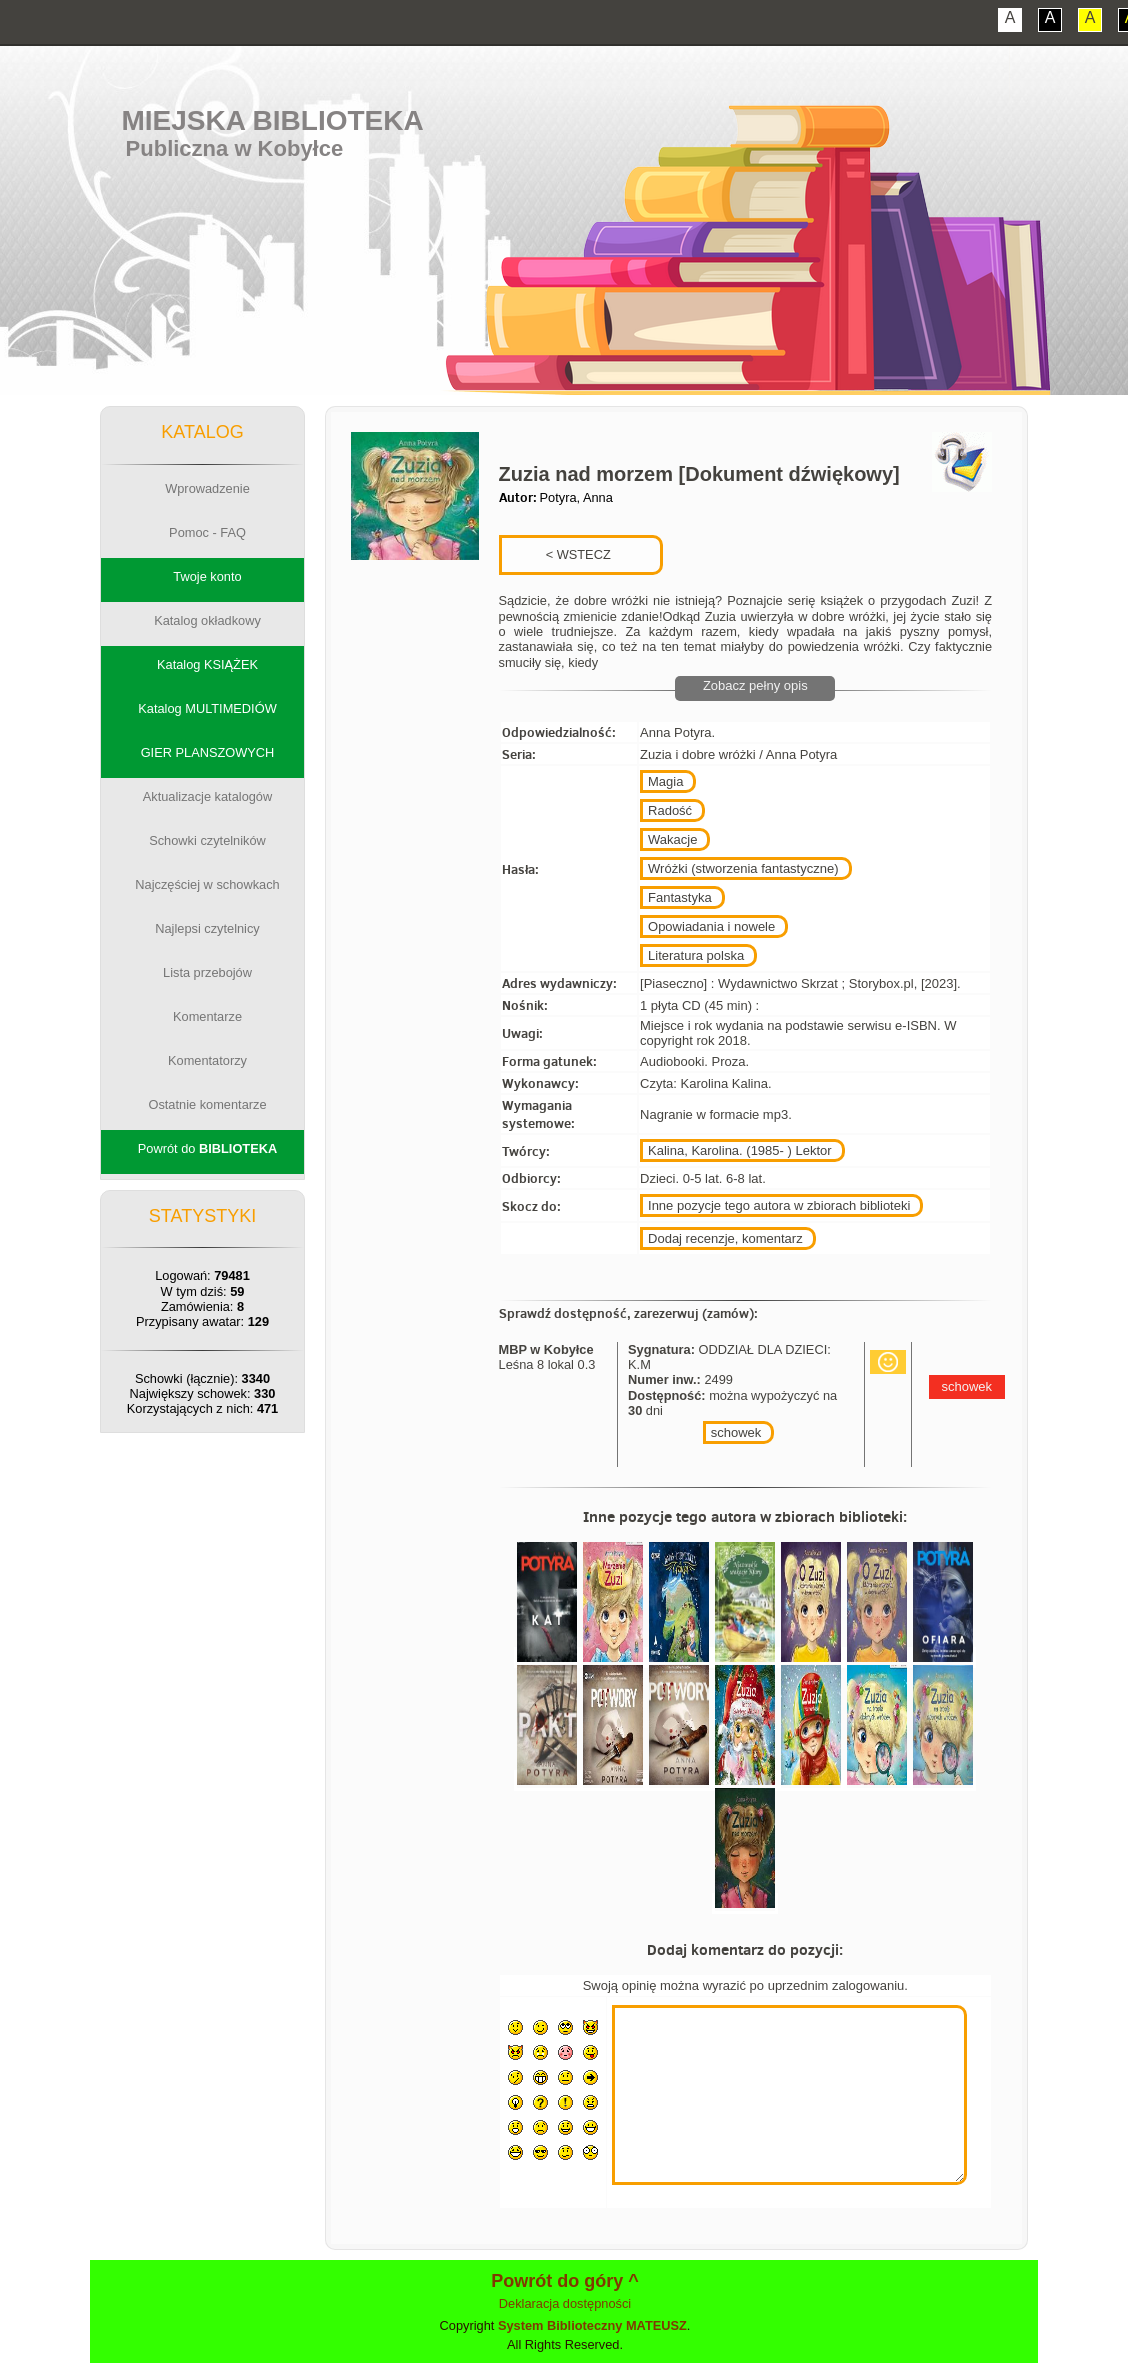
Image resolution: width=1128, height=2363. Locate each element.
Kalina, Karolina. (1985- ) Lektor (740, 1150)
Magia (665, 781)
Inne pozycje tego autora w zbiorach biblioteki (779, 1205)
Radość (670, 810)
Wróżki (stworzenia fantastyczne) (743, 868)
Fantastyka (680, 897)
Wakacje (672, 839)
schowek (736, 1432)
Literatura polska (696, 955)
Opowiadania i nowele (711, 926)
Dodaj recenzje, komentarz (725, 1238)
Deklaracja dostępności (565, 2303)
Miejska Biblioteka (272, 120)
